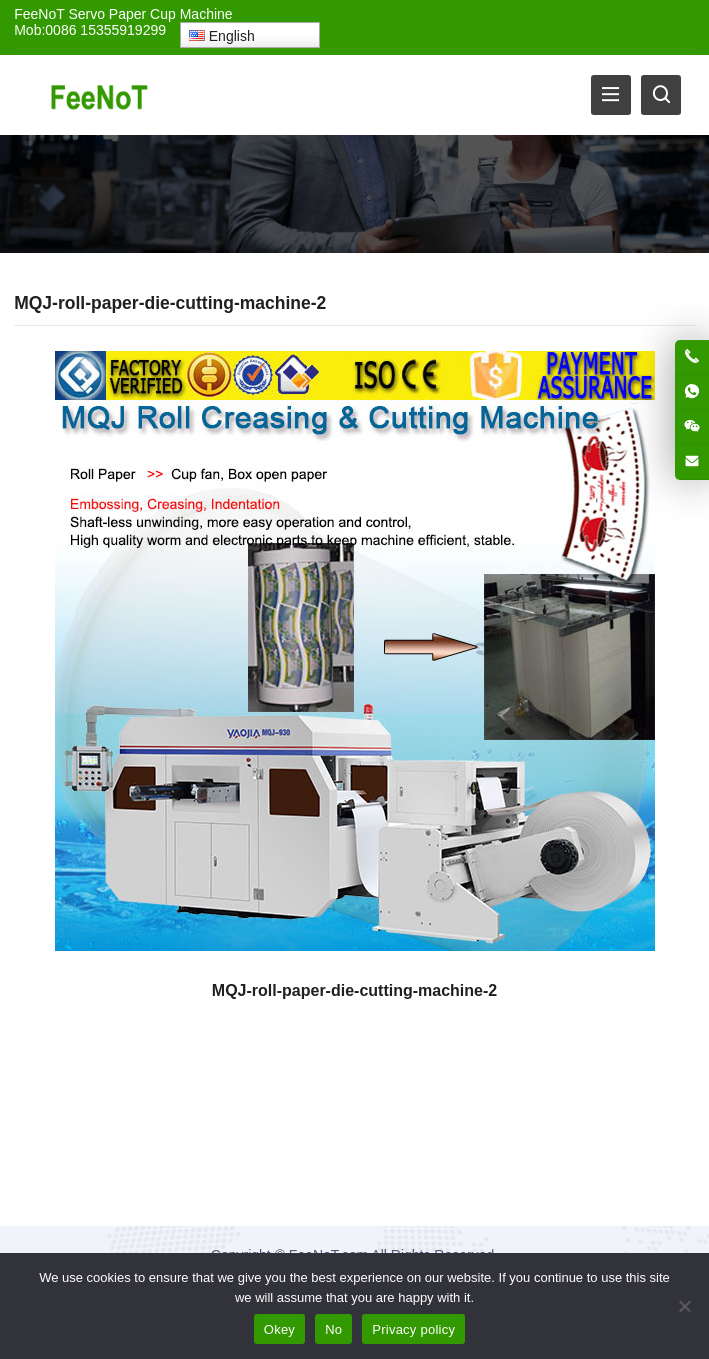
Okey (279, 1329)
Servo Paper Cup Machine (150, 14)
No (333, 1329)
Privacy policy (413, 1329)
